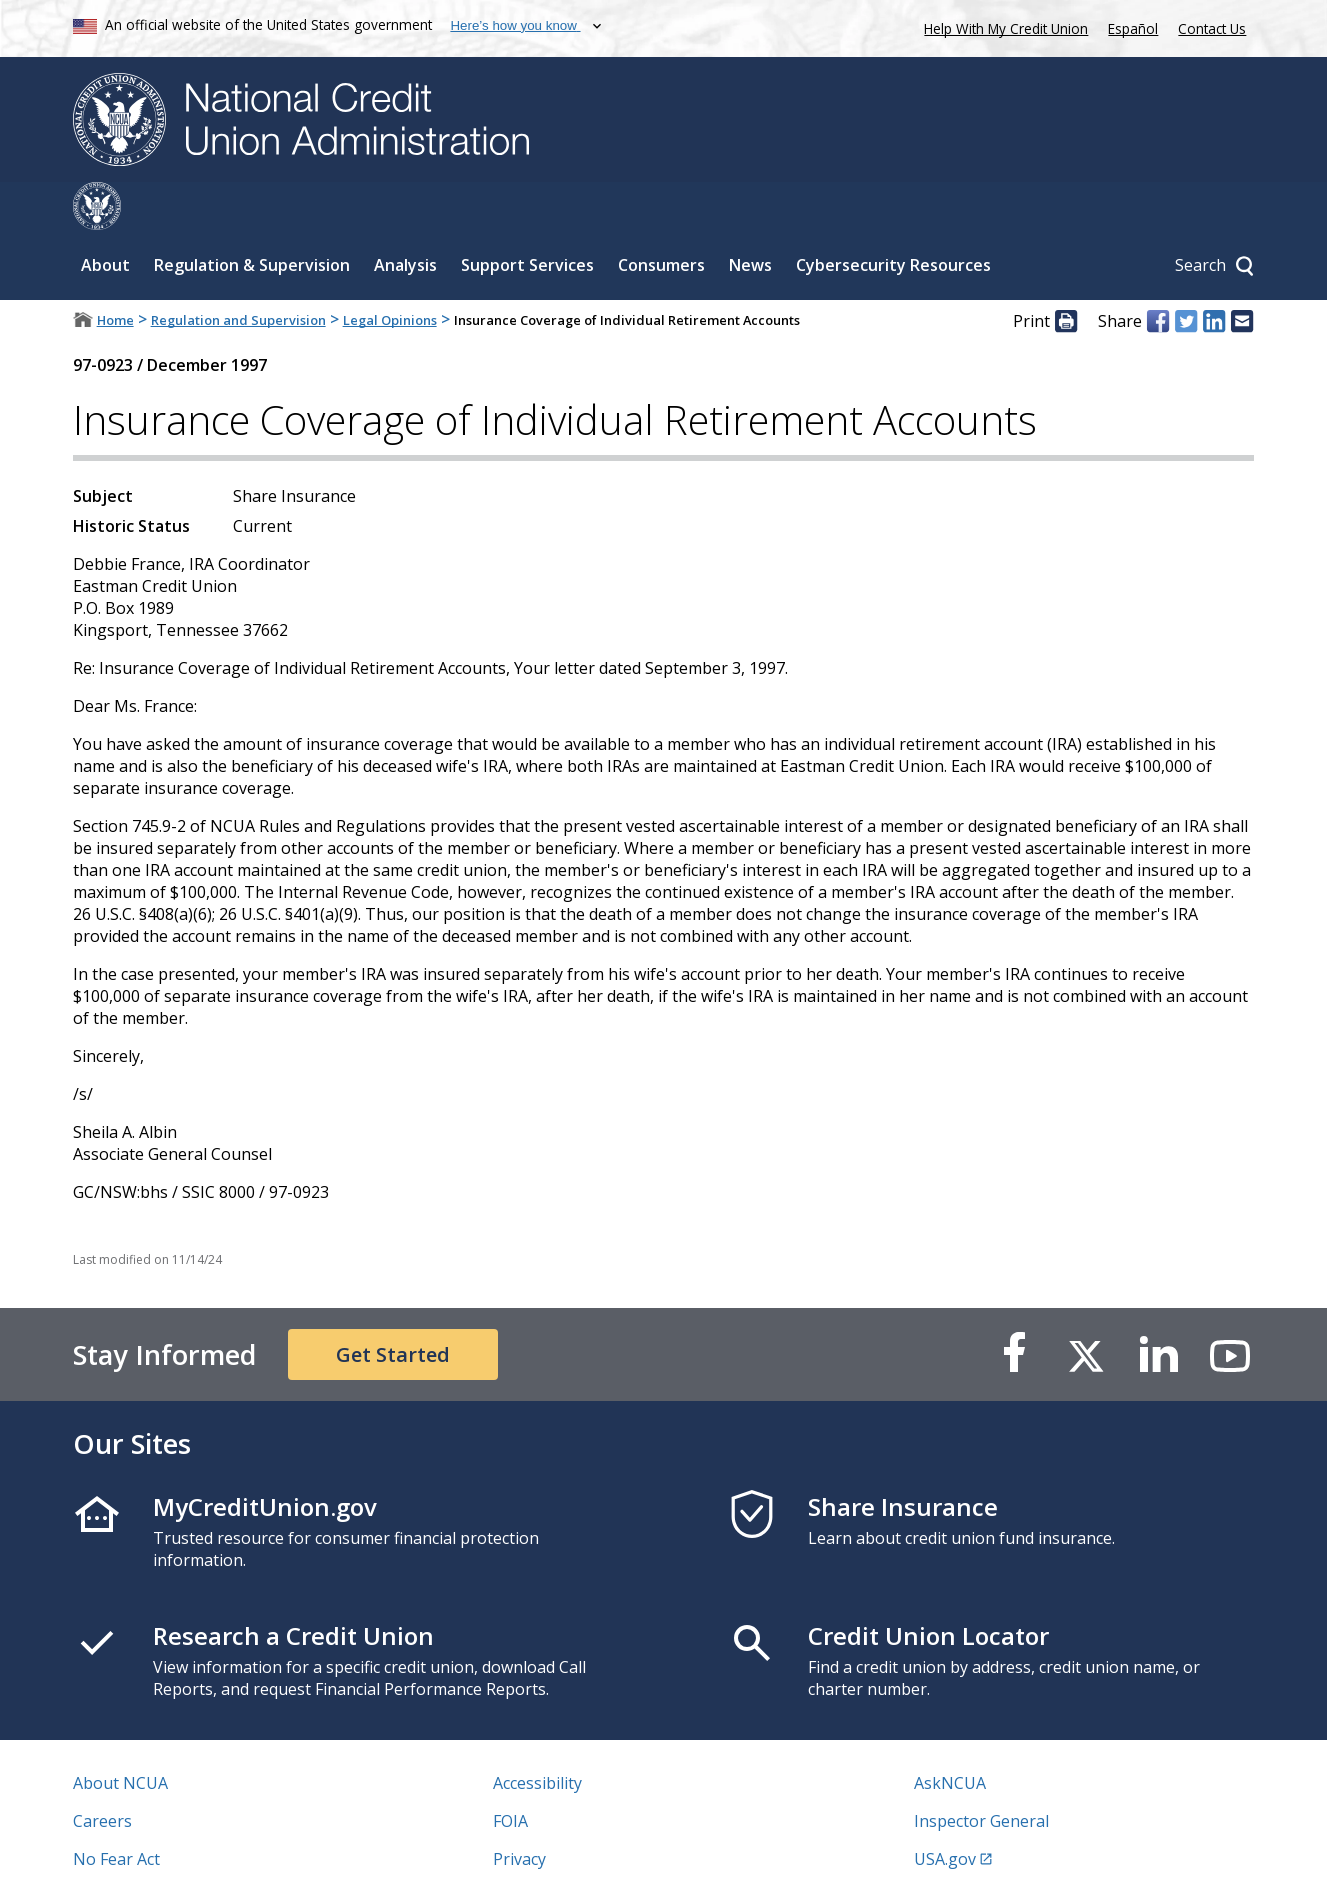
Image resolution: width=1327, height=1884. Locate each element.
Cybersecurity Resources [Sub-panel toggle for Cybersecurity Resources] (893, 217)
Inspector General (981, 1773)
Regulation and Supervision (238, 272)
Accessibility (537, 1735)
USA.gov (945, 1811)
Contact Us (1212, 28)
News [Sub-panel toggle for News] (750, 217)
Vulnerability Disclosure (162, 1849)
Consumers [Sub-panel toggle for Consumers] (661, 217)
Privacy (519, 1811)
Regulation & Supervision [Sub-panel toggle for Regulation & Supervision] (252, 217)
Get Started (393, 1306)
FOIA (510, 1773)
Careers (102, 1773)
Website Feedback (560, 1849)
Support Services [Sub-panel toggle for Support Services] (527, 217)
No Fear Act (116, 1811)
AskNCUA (950, 1735)
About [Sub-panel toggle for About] (105, 217)
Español (1133, 28)
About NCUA (120, 1735)
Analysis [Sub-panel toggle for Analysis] (405, 217)
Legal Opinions (390, 272)
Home (115, 272)
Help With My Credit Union (1002, 26)
